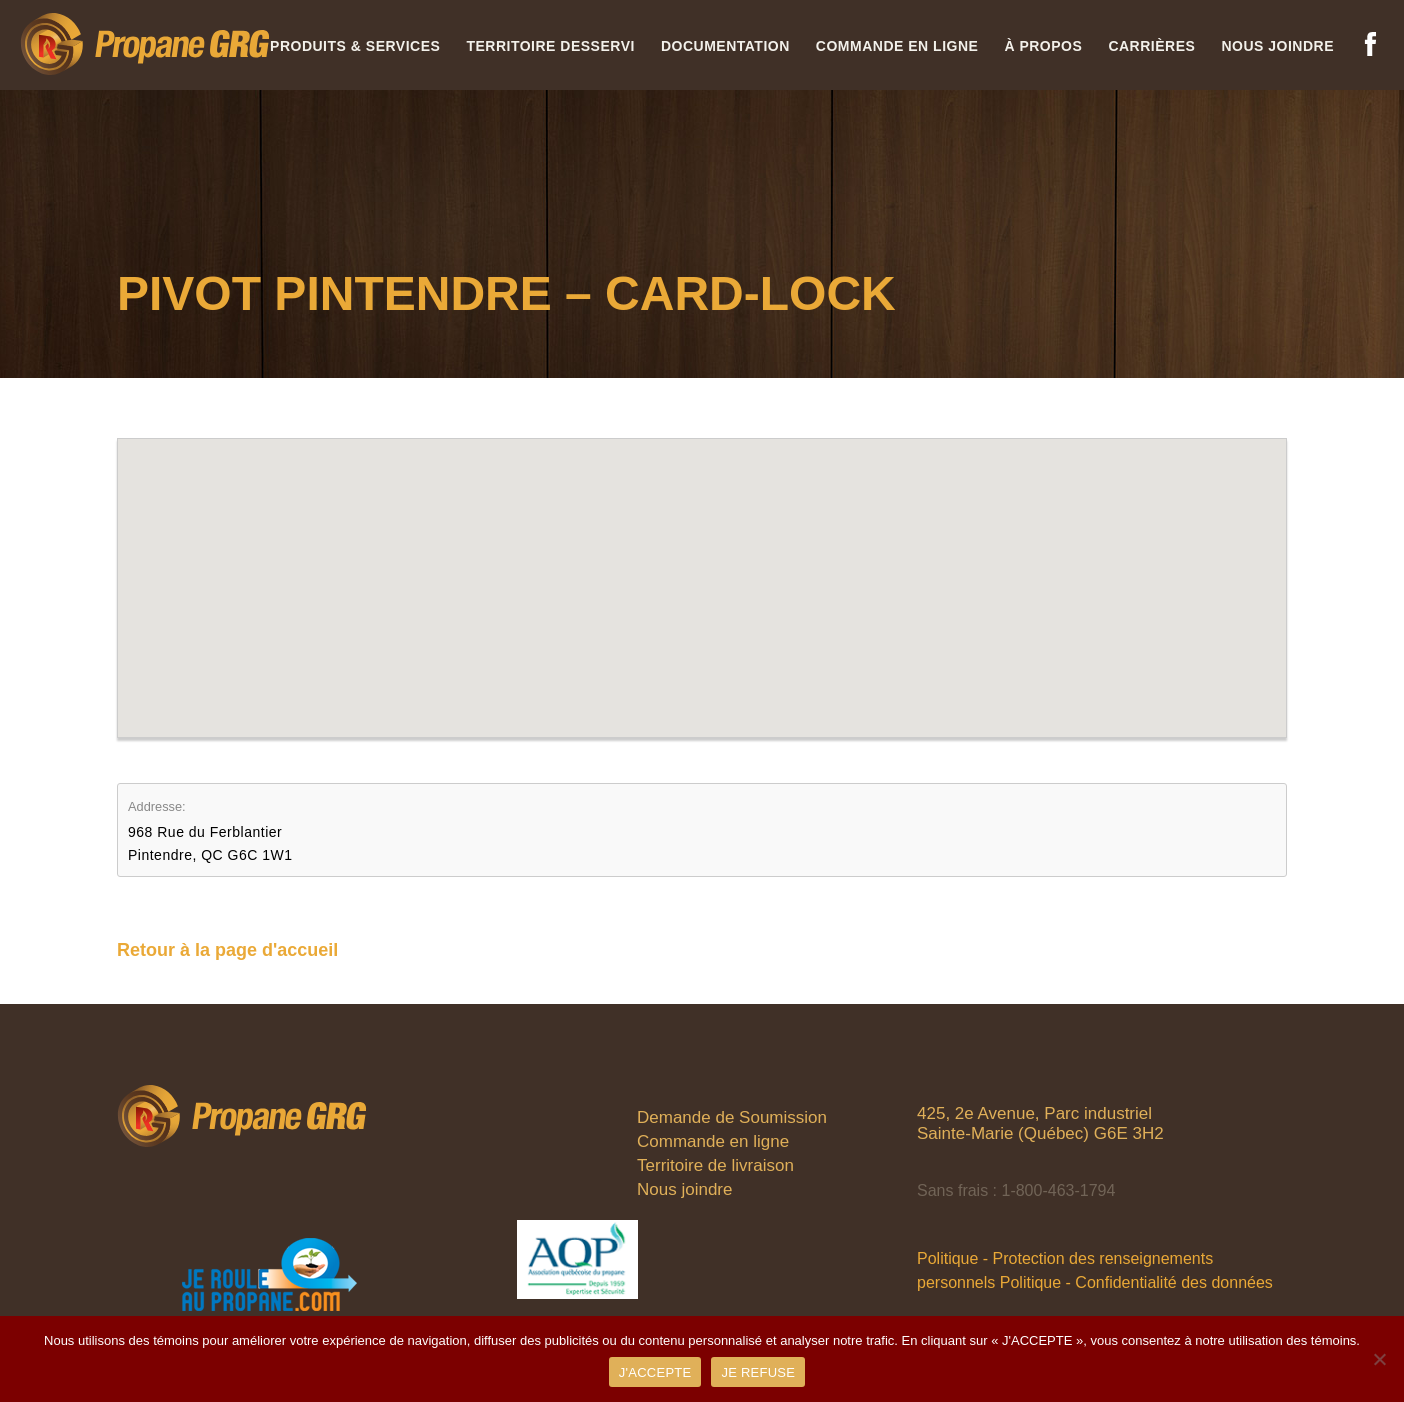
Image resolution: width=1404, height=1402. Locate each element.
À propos (1043, 46)
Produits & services (355, 46)
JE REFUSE (758, 1372)
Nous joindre (1277, 46)
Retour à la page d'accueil (227, 950)
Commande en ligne (897, 46)
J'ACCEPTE (655, 1372)
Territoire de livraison (715, 1165)
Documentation (725, 46)
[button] (702, 569)
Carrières (1151, 46)
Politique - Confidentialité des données (1136, 1282)
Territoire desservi (550, 46)
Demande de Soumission (732, 1117)
